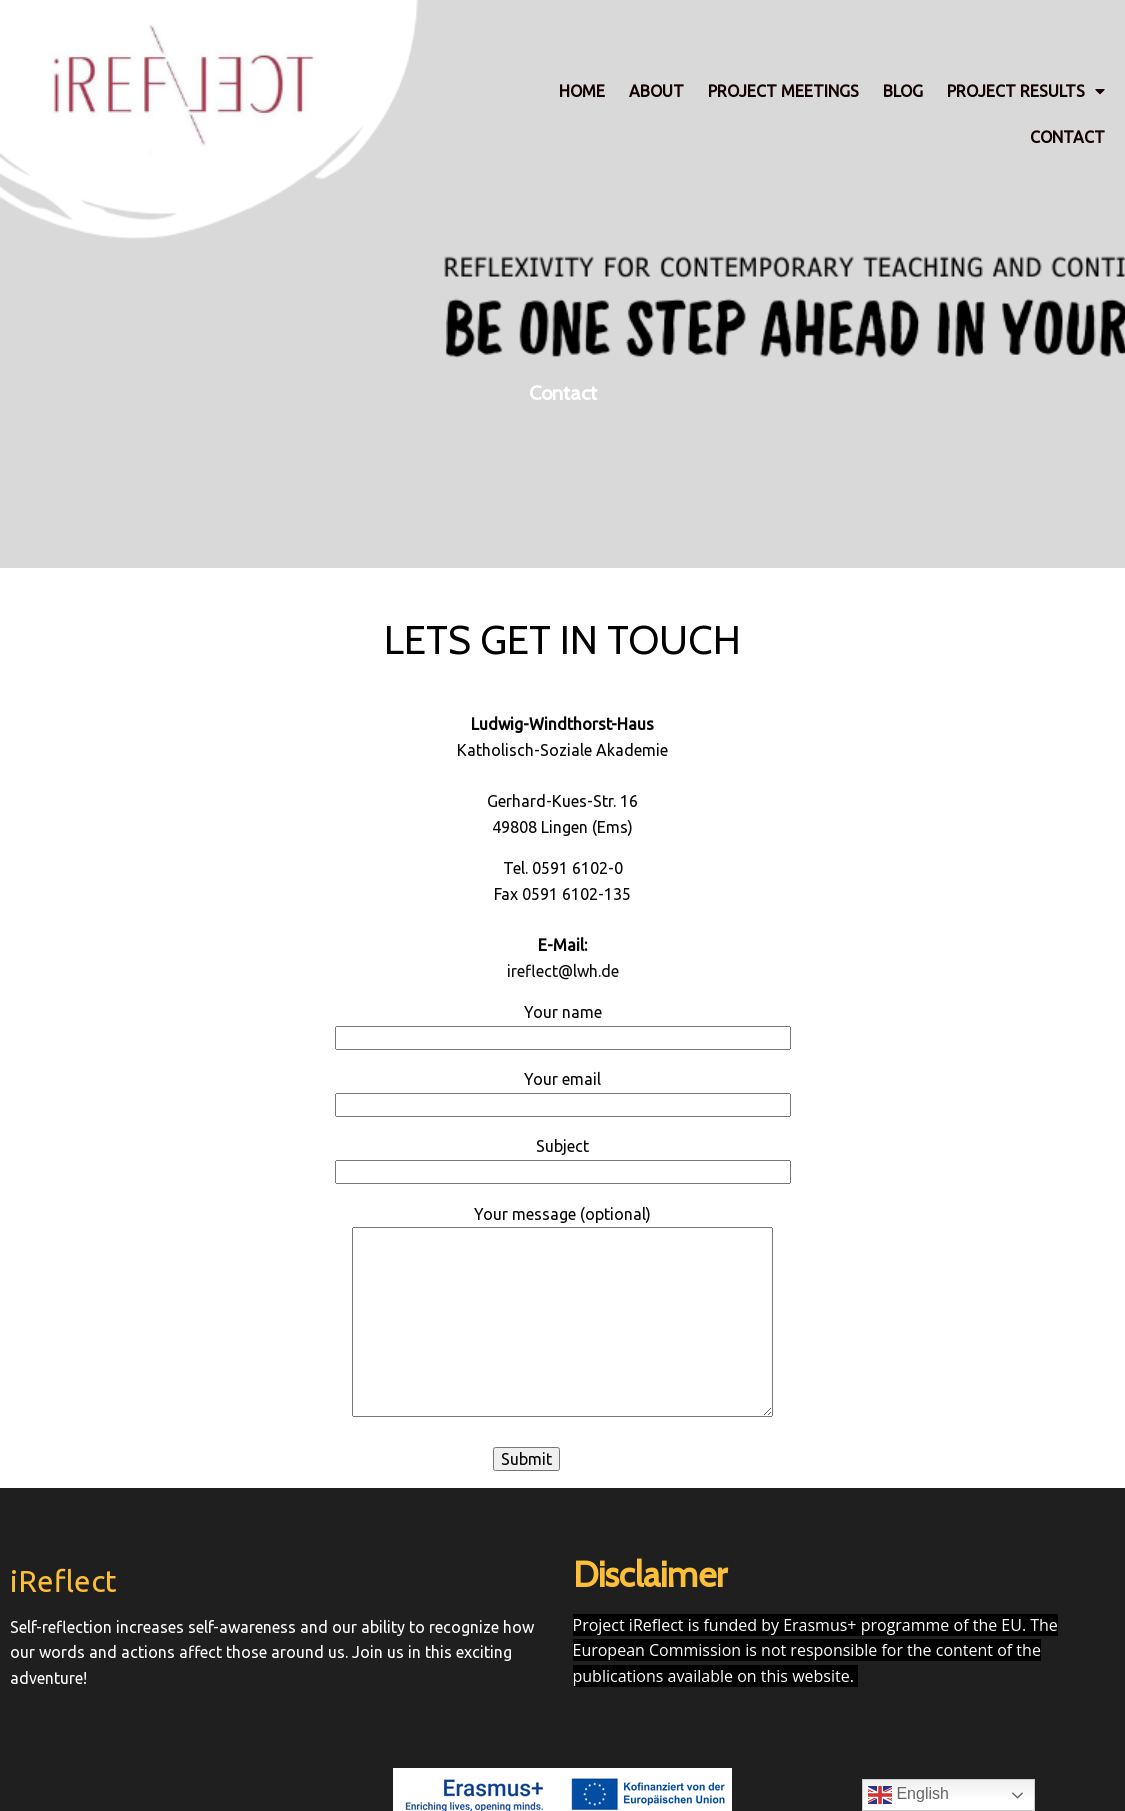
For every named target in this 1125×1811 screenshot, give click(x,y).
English (908, 1795)
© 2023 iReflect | (498, 1758)
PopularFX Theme (625, 1758)
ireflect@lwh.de (563, 968)
